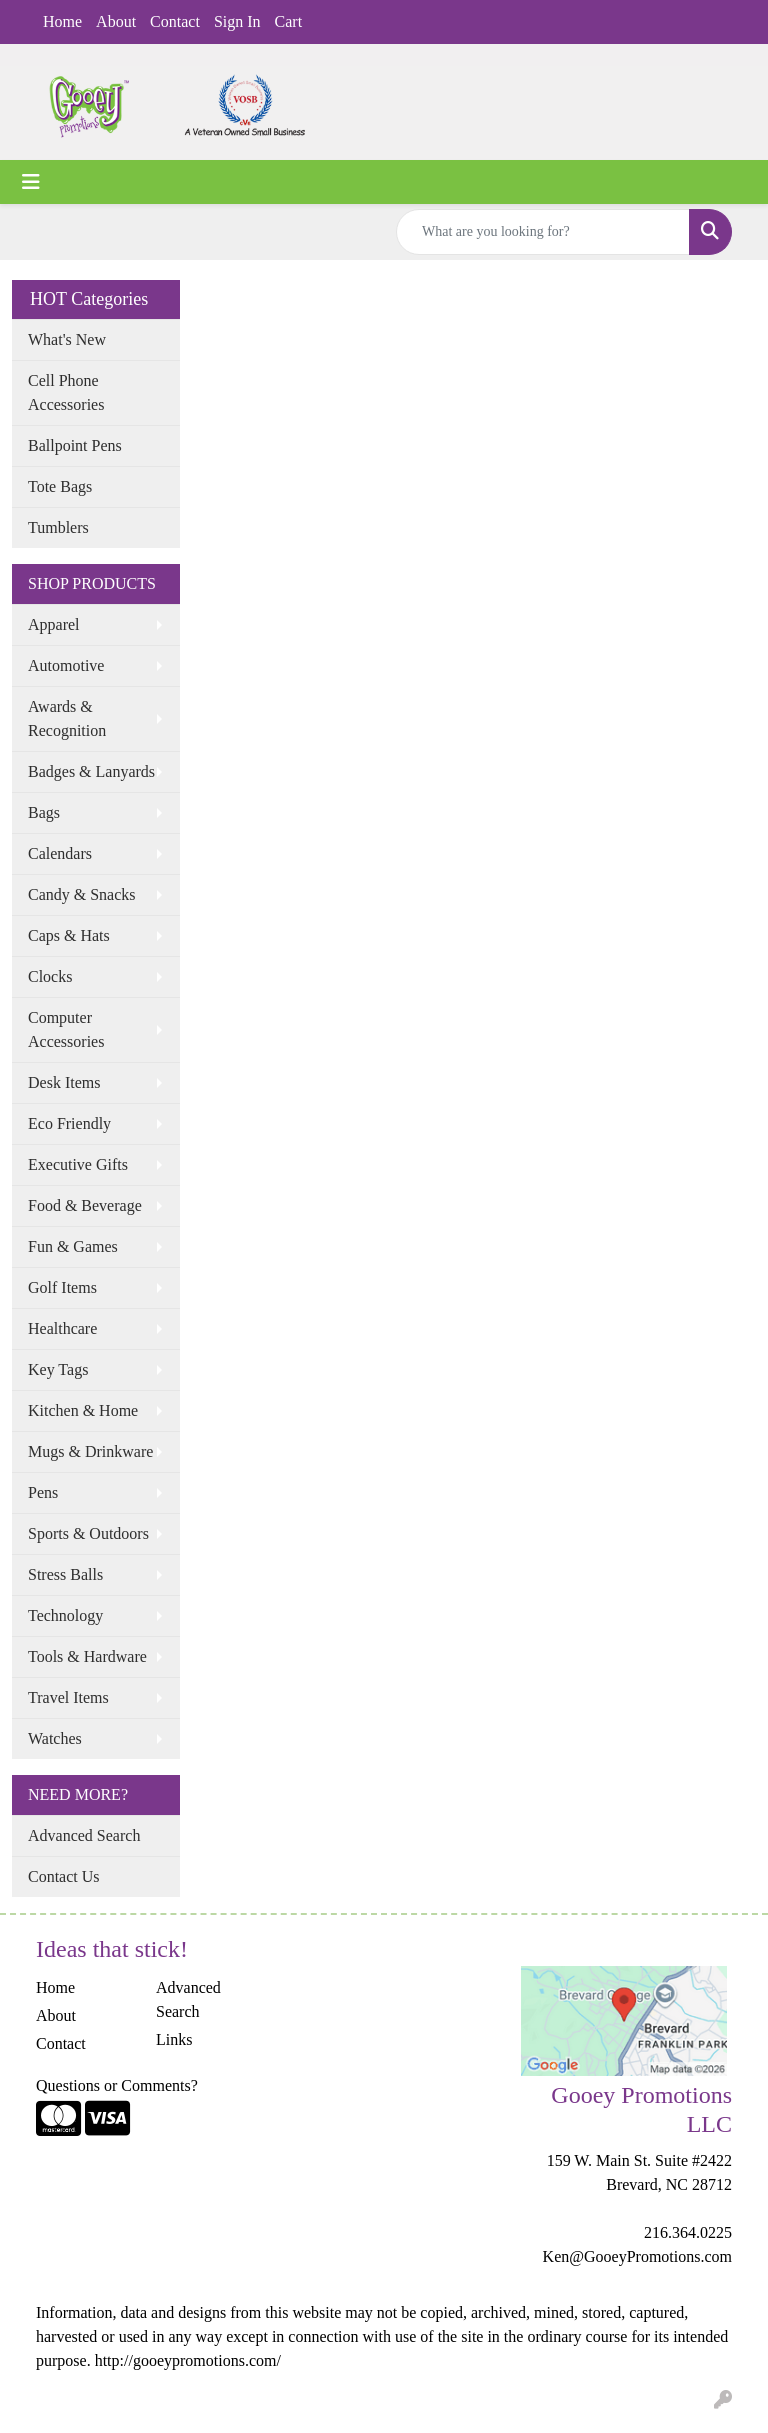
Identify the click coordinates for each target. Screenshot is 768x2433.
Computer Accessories (66, 1029)
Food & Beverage (85, 1205)
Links (174, 2039)
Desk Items (64, 1082)
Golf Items (62, 1287)
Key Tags (58, 1369)
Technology (65, 1615)
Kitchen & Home (83, 1410)
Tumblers (58, 527)
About (116, 21)
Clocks (50, 976)
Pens (43, 1492)
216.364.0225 (688, 2232)
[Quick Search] (543, 232)
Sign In (237, 21)
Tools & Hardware (87, 1656)
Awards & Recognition (67, 718)
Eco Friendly (69, 1123)
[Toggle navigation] (31, 182)
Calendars (60, 853)
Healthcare (62, 1328)
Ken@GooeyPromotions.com (637, 2256)
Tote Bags (60, 486)
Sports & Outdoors (88, 1533)
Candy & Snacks (82, 894)
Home (62, 21)
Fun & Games (73, 1246)
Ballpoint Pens (75, 445)
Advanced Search (84, 1835)
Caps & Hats (69, 935)
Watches (55, 1738)
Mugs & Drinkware (90, 1451)
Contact (175, 21)
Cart (289, 21)
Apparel (54, 624)
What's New (67, 339)
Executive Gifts (78, 1164)
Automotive (66, 665)
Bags (44, 812)
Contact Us (64, 1876)
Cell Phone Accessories (66, 392)
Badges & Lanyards (91, 771)
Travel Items (68, 1697)
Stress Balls (65, 1574)
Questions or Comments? (117, 2085)
